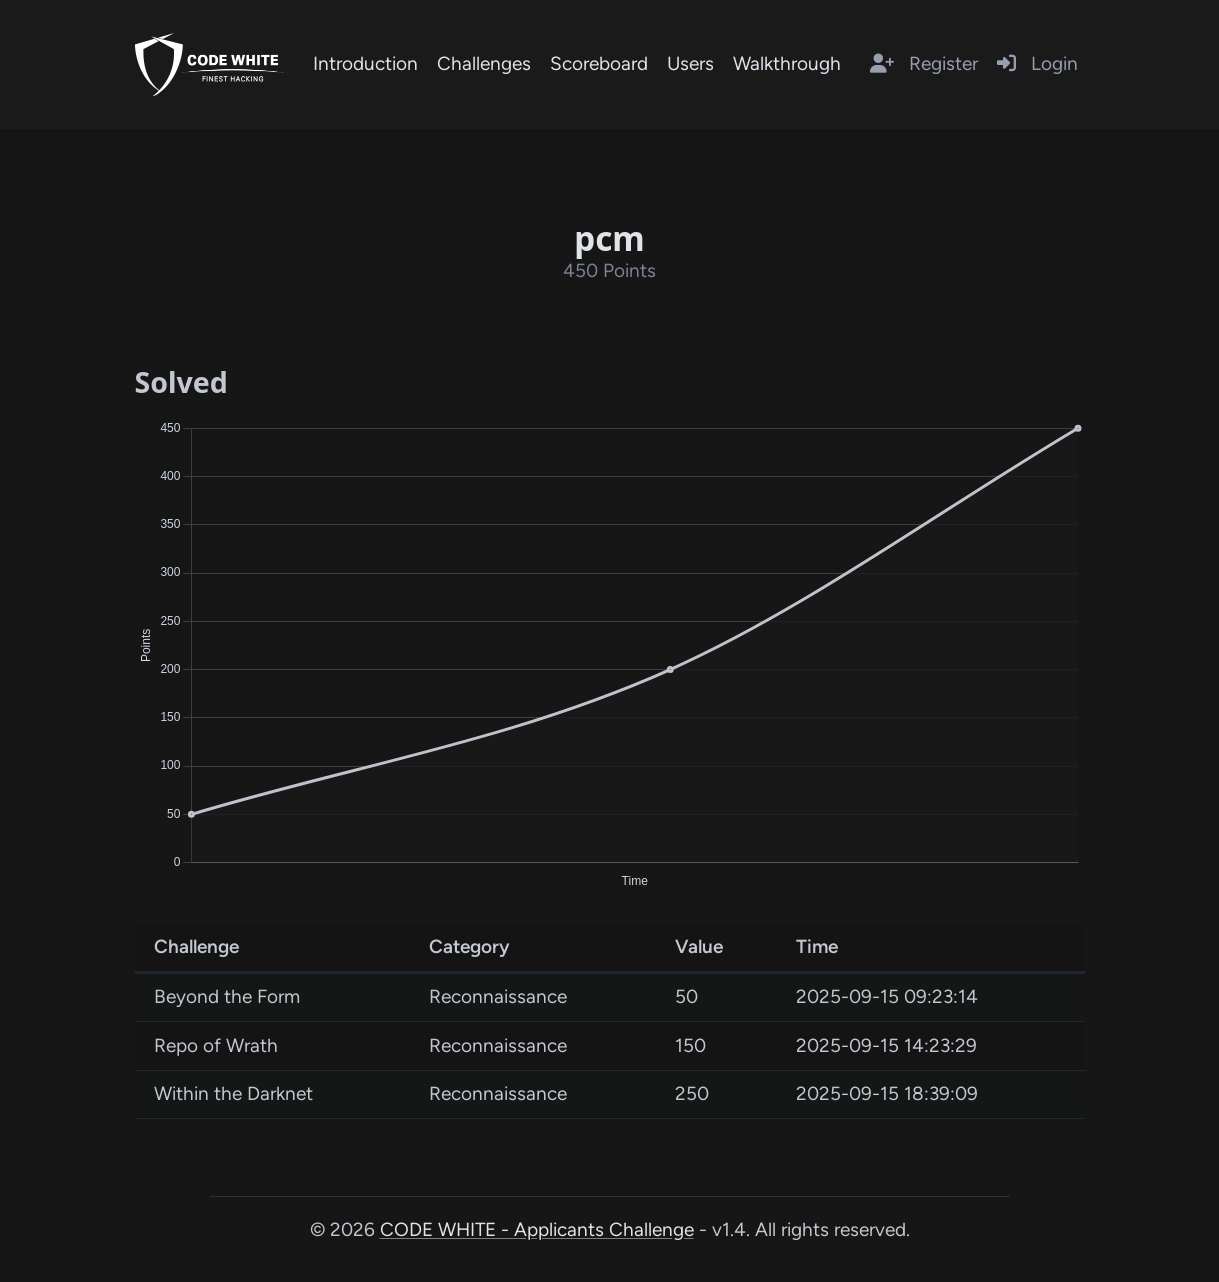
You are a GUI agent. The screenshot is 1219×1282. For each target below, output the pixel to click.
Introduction (365, 63)
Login (1037, 63)
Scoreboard (599, 63)
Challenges (484, 63)
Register (924, 63)
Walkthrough (787, 63)
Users (690, 63)
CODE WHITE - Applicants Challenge (537, 1229)
